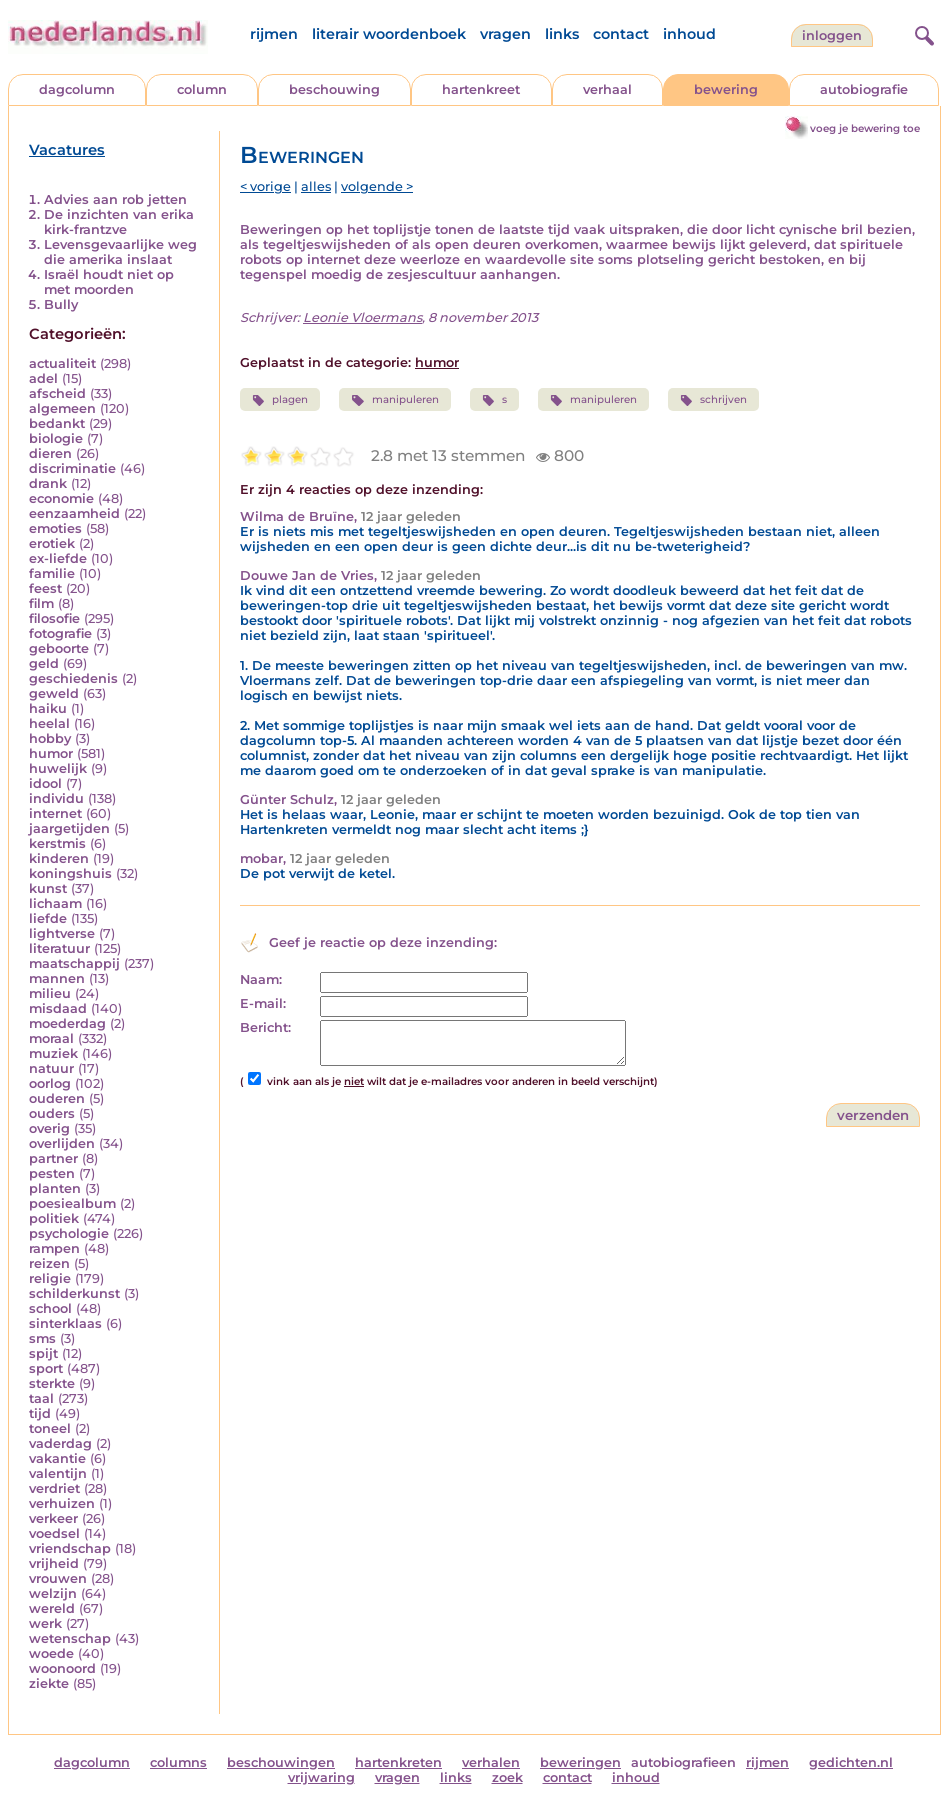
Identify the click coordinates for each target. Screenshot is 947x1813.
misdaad (58, 1008)
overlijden (62, 1143)
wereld (52, 1608)
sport (46, 1368)
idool (45, 783)
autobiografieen (683, 1762)
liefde (48, 918)
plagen (280, 400)
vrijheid (54, 1563)
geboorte (59, 648)
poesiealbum (72, 1203)
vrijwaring (321, 1777)
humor (51, 753)
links (562, 34)
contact (621, 34)
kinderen (59, 858)
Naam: (261, 979)
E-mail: (263, 1003)
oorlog (50, 1083)
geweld (54, 693)
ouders (52, 1113)
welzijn (53, 1593)
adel (43, 378)
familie (52, 573)
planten (55, 1188)
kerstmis (57, 843)
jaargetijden (69, 828)
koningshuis (70, 873)
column (202, 89)
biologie (56, 438)
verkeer (53, 1518)
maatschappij (74, 963)
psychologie (69, 1233)
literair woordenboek (389, 34)
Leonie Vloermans (362, 317)
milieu (50, 993)
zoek (507, 1777)
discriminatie (72, 468)
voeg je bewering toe (865, 128)
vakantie (57, 1458)
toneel (50, 1428)
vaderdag (60, 1443)
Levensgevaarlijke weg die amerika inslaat (120, 252)
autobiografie (864, 89)
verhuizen (62, 1503)
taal (41, 1398)
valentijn (58, 1473)
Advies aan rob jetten (115, 199)
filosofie (54, 618)
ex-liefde (58, 558)
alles (316, 186)
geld (44, 663)
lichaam (55, 903)
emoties (55, 528)
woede (51, 1653)
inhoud (689, 34)
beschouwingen (281, 1762)
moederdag (67, 1023)
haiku (48, 708)
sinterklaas (65, 1323)
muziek (53, 1053)
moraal (51, 1038)
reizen (49, 1263)
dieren (50, 453)
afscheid (57, 393)
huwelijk (58, 768)
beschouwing (334, 89)
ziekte (49, 1683)
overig (49, 1128)
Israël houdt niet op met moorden (109, 282)
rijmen (274, 34)
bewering (726, 89)
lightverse (62, 933)
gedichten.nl (851, 1762)
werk (45, 1623)
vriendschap (70, 1548)
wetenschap (70, 1638)
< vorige (265, 186)
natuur (51, 1068)
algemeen (62, 408)
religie (50, 1278)
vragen (505, 34)
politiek (54, 1218)
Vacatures (67, 150)
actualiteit (62, 363)
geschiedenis (73, 678)
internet (55, 813)
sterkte (52, 1383)
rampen (54, 1248)
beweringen (580, 1762)
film (41, 603)
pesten (52, 1173)
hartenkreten (398, 1762)
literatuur (59, 948)
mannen (57, 978)
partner (53, 1158)
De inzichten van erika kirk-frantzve (119, 222)
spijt (43, 1353)
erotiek (52, 543)
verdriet (54, 1488)
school (50, 1308)
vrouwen (58, 1578)
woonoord (62, 1668)
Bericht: (265, 1027)
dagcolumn (77, 89)
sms (42, 1338)
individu (56, 798)
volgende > (377, 186)
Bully (61, 304)
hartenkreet (481, 89)
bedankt (57, 423)
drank (48, 483)
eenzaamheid (74, 513)
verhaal (607, 89)
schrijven (713, 400)
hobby (50, 738)
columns (178, 1762)
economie (61, 498)
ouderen (57, 1098)
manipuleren (394, 400)
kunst (48, 888)
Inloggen (832, 35)
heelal (49, 723)
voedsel (54, 1533)
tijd (40, 1413)
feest (45, 588)
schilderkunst (74, 1293)
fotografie (60, 633)
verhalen (491, 1762)
